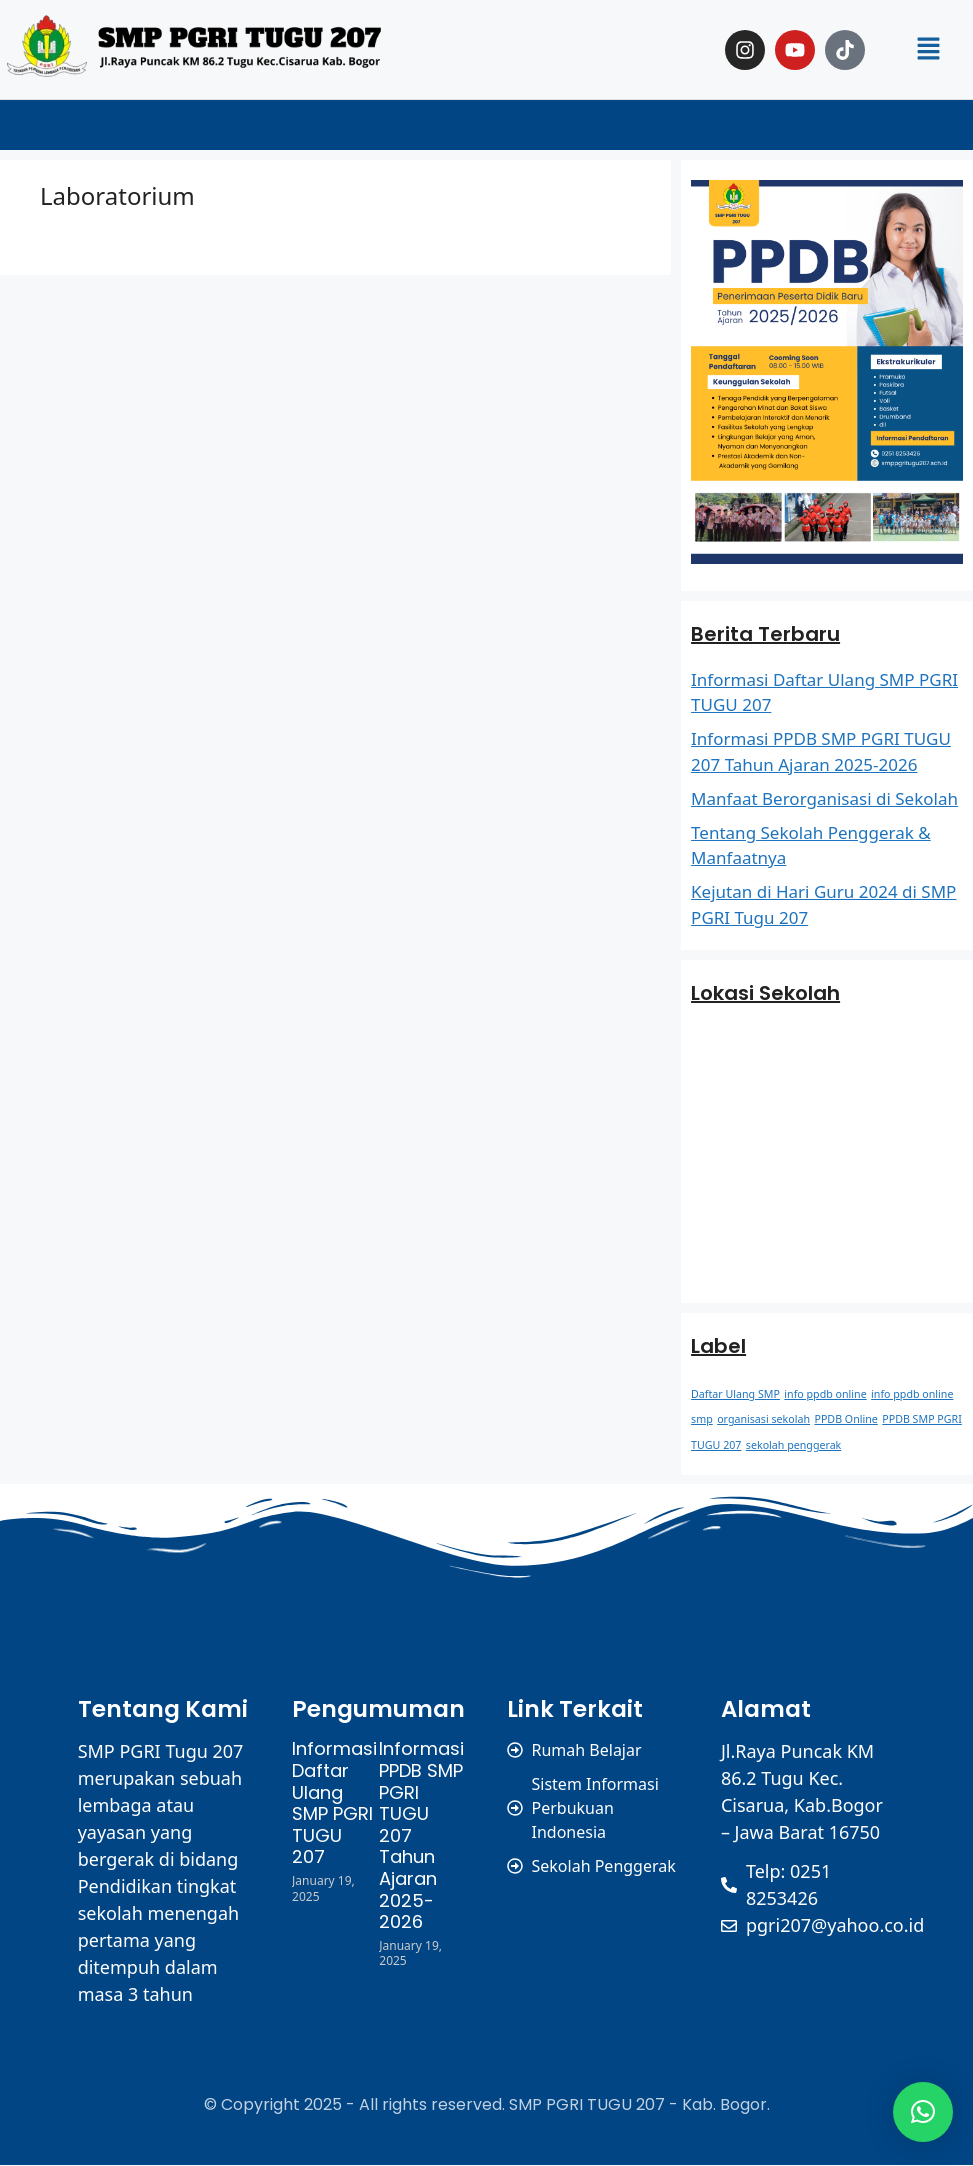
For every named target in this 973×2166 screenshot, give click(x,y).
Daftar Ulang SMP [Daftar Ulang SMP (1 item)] (735, 1394)
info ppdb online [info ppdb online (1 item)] (825, 1394)
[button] (929, 49)
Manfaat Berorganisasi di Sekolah (824, 798)
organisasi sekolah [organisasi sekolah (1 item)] (763, 1419)
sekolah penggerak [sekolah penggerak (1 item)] (793, 1445)
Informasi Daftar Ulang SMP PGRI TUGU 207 (334, 1802)
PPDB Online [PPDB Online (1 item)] (845, 1419)
